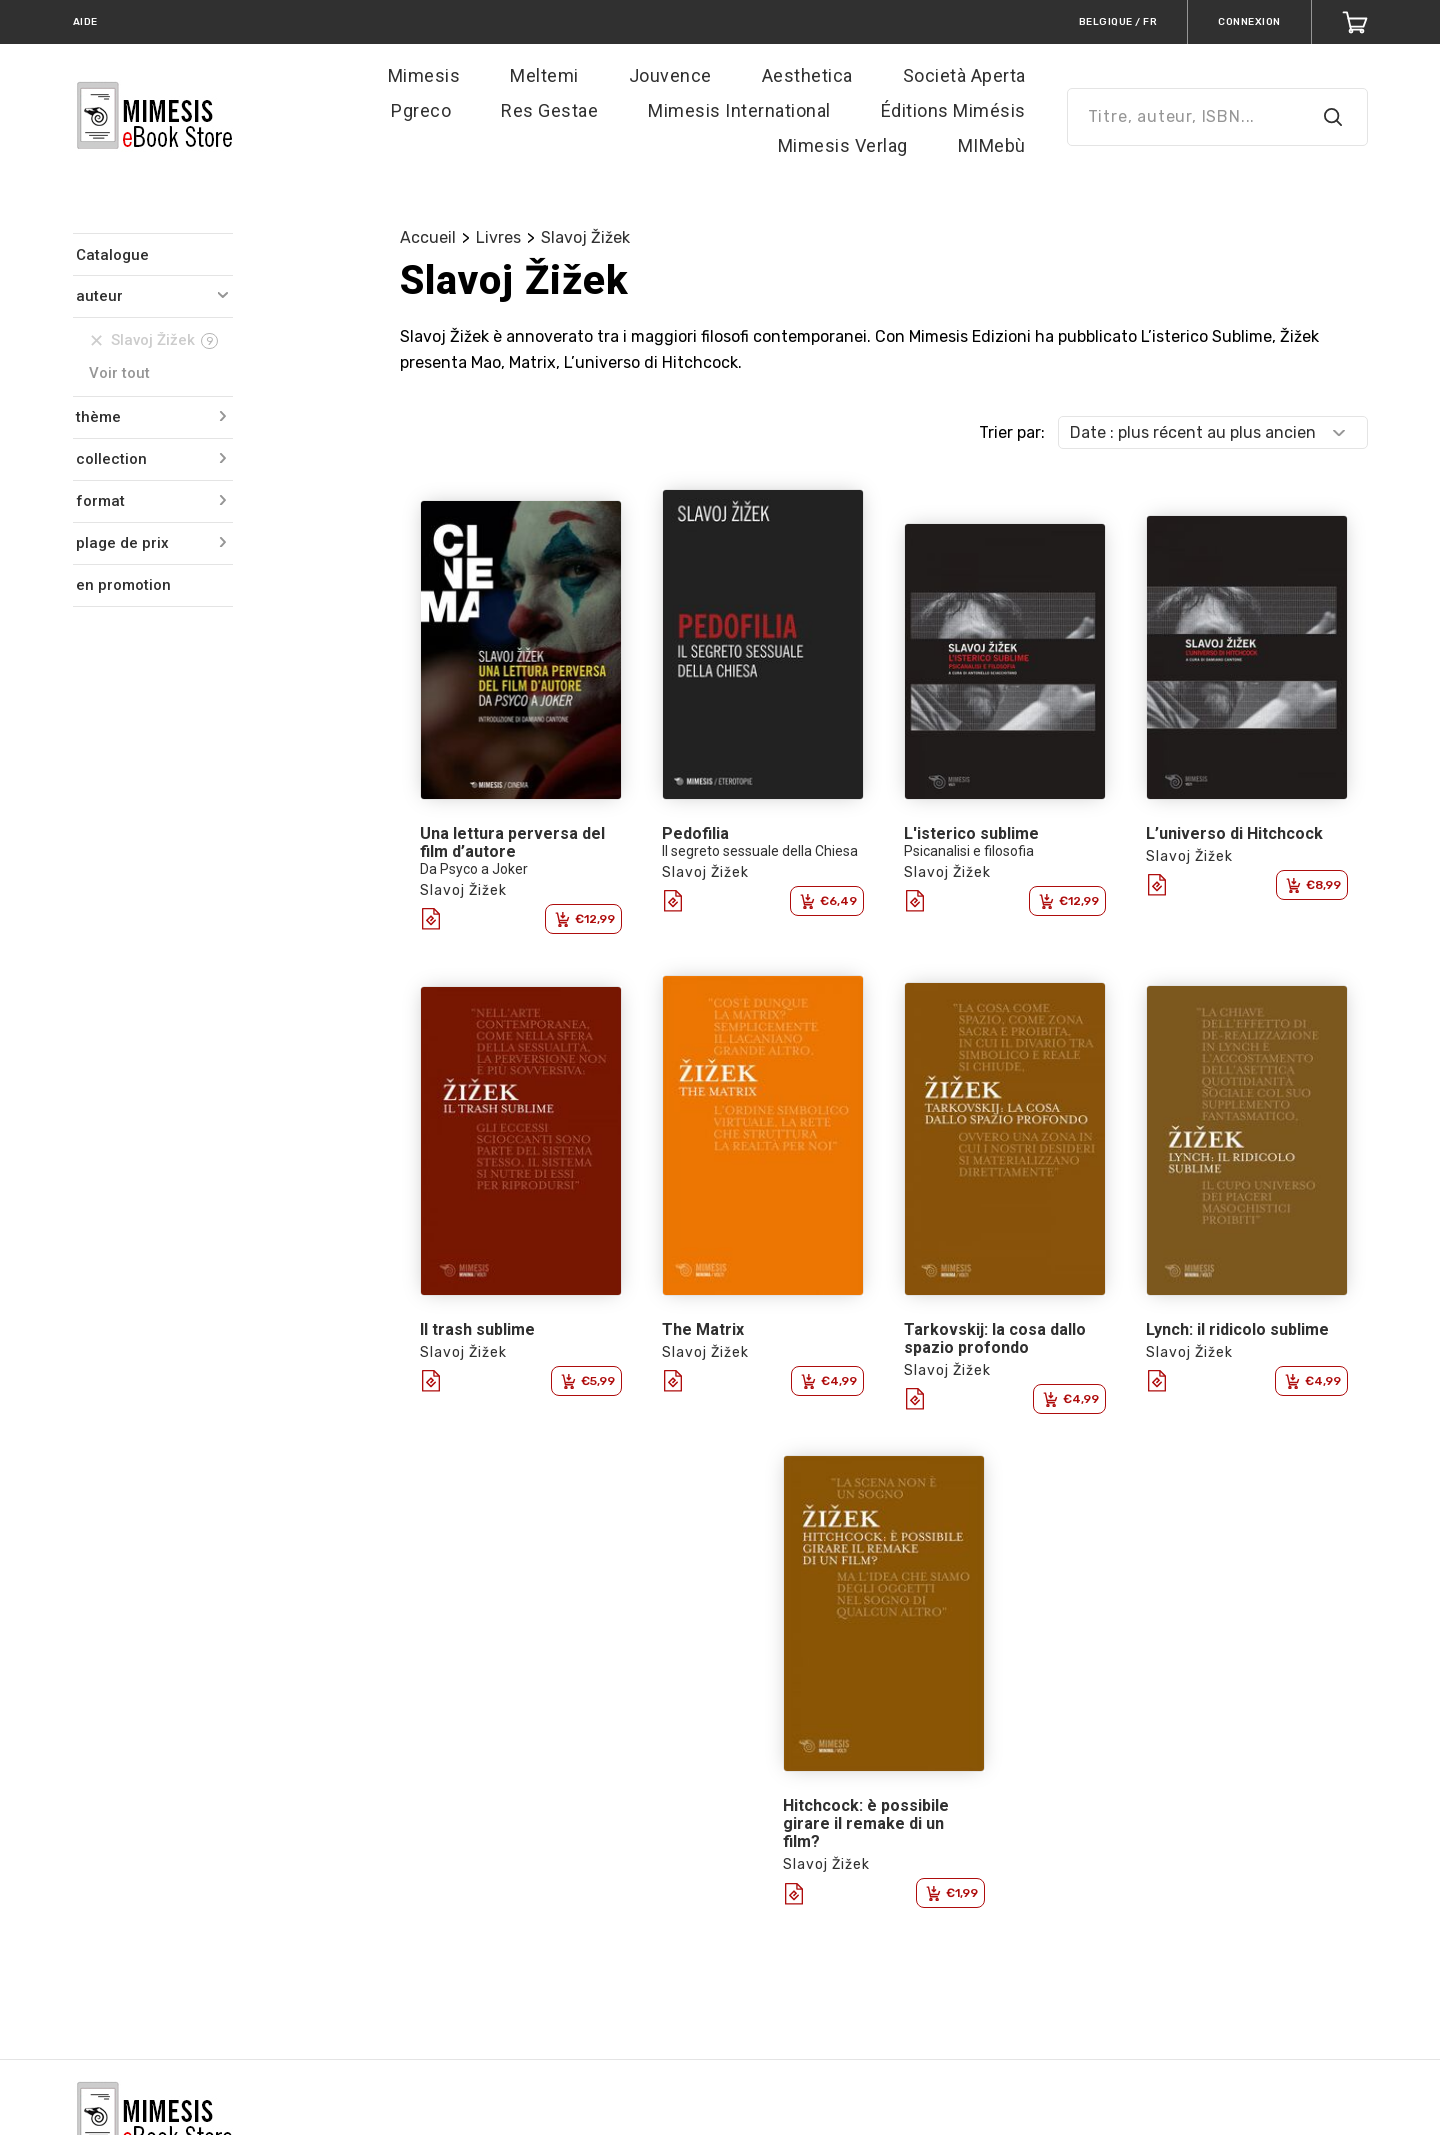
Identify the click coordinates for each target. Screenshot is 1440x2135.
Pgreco (421, 110)
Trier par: (1012, 432)
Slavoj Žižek (585, 237)
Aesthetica (807, 75)
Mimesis (424, 75)
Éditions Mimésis (953, 110)
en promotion (123, 585)
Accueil (428, 237)
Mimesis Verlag (843, 145)
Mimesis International (739, 110)
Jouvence (670, 75)
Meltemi (544, 75)
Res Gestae (549, 110)
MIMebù (992, 145)
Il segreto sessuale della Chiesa (760, 851)
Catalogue (112, 255)
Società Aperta (964, 75)
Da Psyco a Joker (474, 869)
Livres (498, 237)
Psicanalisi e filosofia (969, 851)
